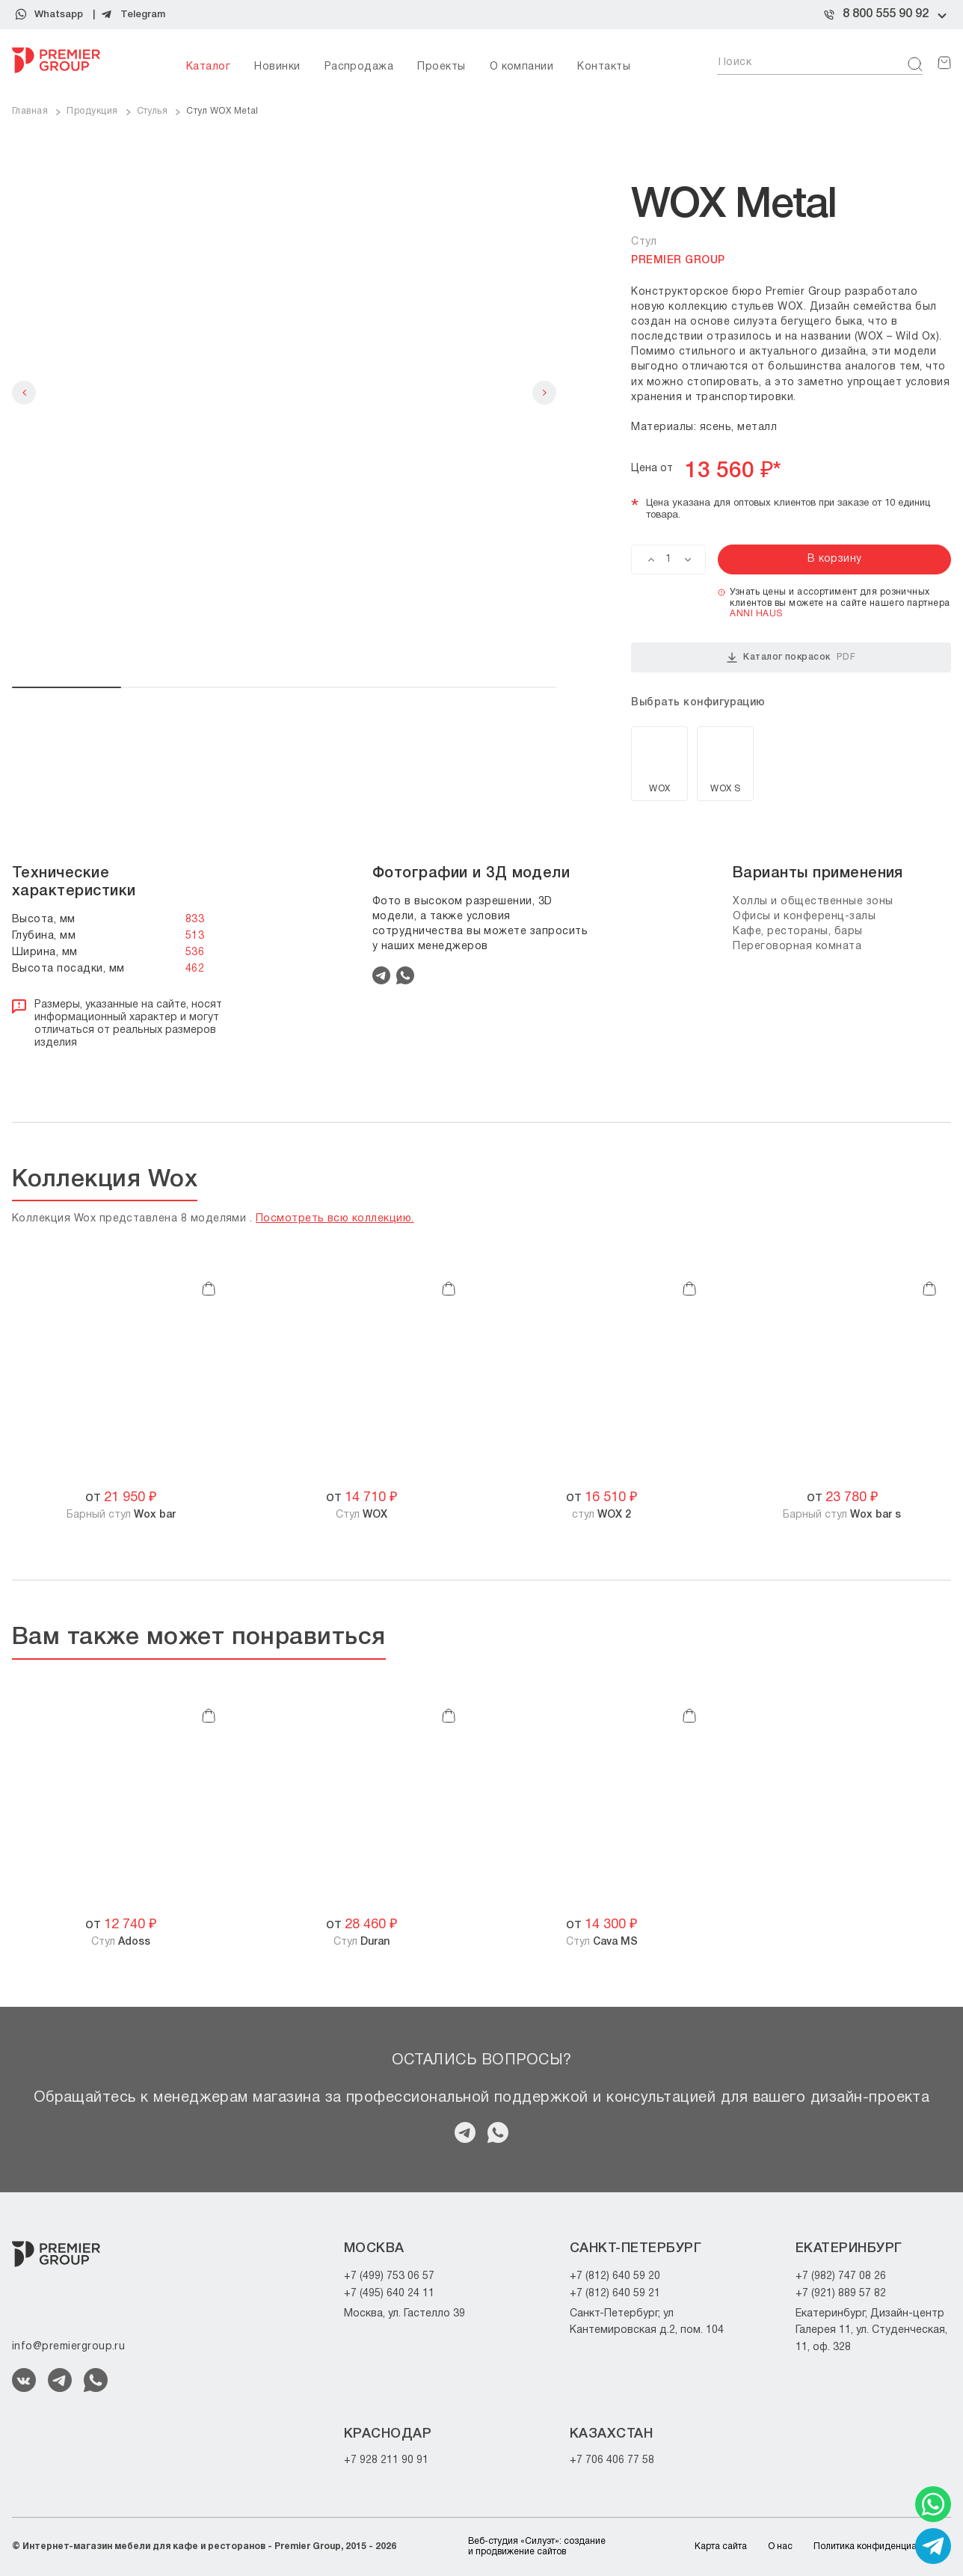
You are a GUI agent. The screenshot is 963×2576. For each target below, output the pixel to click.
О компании (522, 67)
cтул (601, 1515)
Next (544, 393)
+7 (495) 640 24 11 (389, 2294)
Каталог (208, 67)
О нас (780, 2546)
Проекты (441, 67)
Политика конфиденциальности (882, 2546)
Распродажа (359, 67)
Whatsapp (58, 14)
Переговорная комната (797, 946)
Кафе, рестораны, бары (798, 931)
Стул (361, 1515)
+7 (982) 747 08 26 (841, 2276)
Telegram (142, 14)
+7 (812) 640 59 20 (615, 2276)
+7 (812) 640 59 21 (615, 2294)
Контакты (603, 67)
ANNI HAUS (756, 614)
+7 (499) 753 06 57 (389, 2276)
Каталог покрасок (791, 657)
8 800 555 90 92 (886, 14)
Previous (24, 393)
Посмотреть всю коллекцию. (335, 1219)
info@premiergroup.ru (68, 2347)
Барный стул (121, 1515)
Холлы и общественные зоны (813, 902)
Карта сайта (721, 2546)
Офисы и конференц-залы (804, 916)
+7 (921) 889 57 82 (841, 2294)
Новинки (277, 67)
